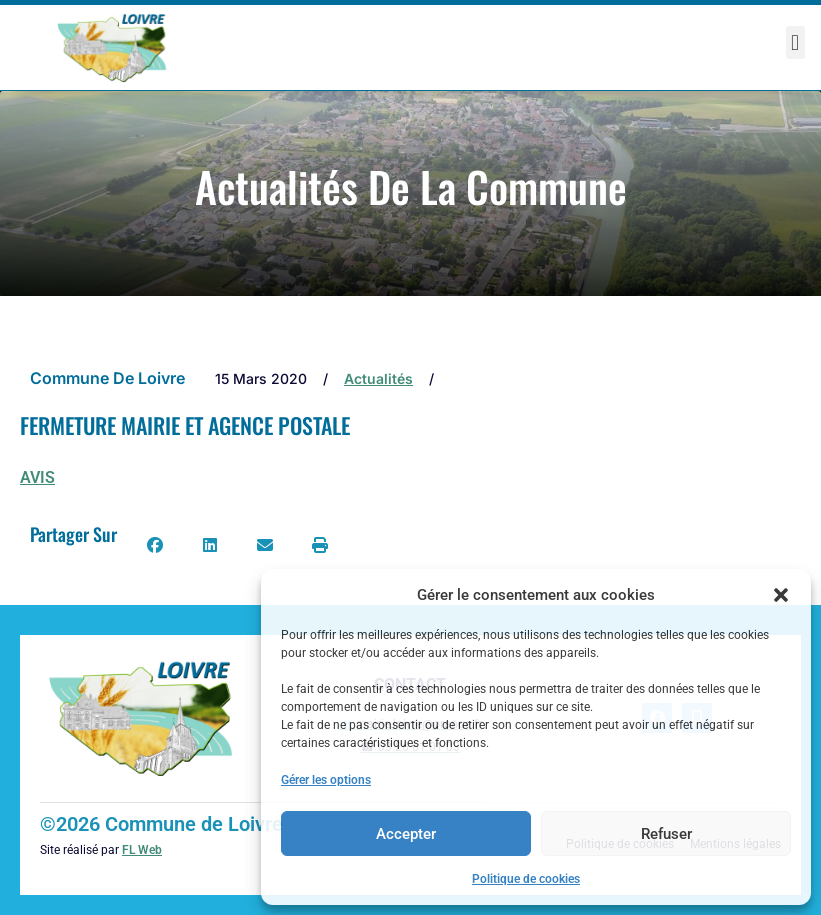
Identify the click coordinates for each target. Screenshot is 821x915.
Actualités (378, 378)
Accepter (406, 834)
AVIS (37, 477)
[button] (781, 595)
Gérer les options (326, 780)
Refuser (666, 834)
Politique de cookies (526, 879)
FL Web (142, 850)
